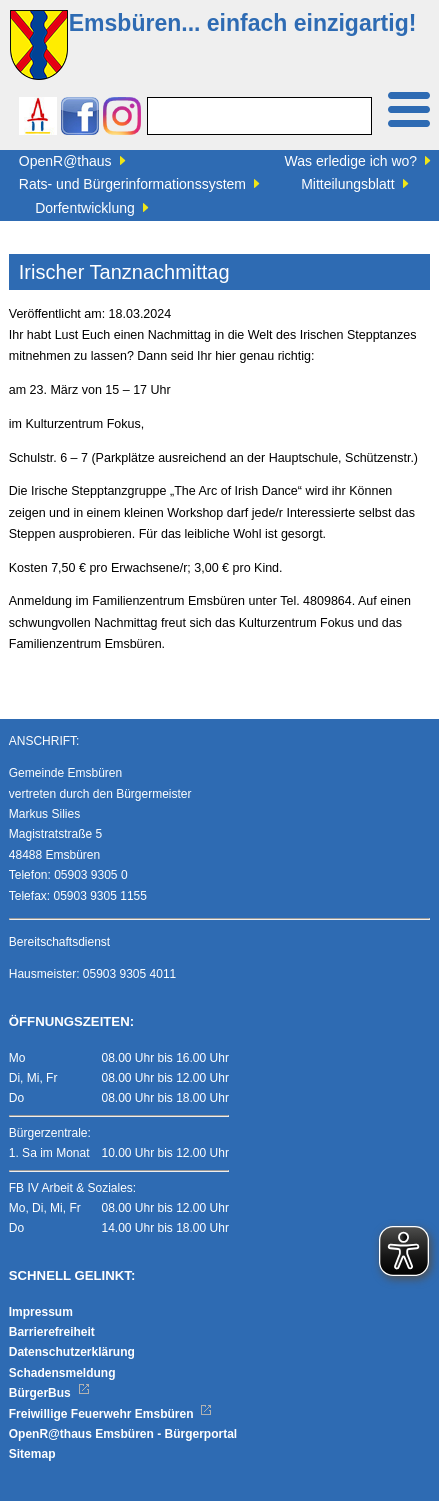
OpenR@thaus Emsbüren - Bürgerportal (123, 1434)
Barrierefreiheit (52, 1332)
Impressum (41, 1312)
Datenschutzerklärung (72, 1352)
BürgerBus (49, 1393)
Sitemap (32, 1454)
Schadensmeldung (62, 1373)
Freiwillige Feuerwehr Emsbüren (111, 1414)
